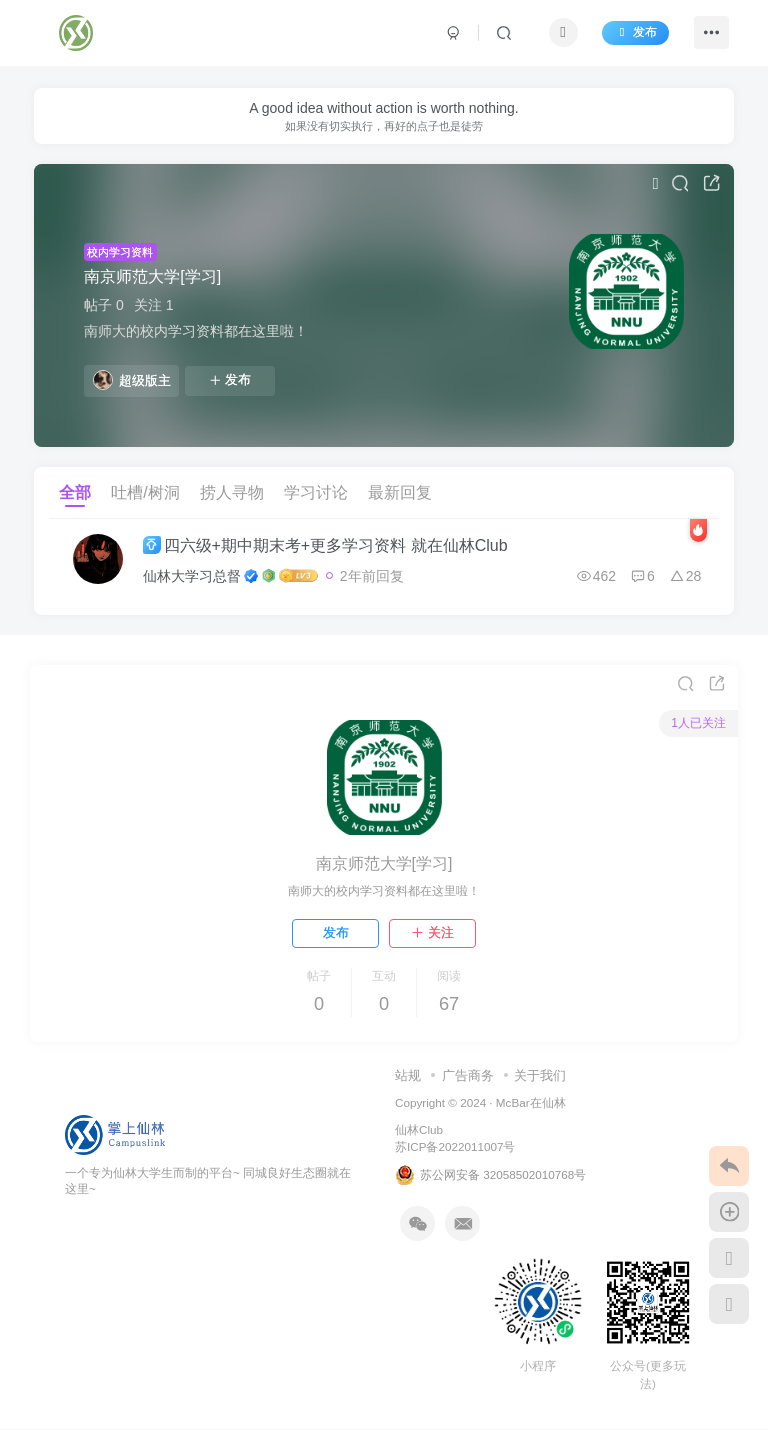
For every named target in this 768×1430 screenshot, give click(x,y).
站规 (408, 1075)
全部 (75, 492)
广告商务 (468, 1075)
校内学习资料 (120, 252)
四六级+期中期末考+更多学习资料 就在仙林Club (327, 546)
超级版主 (132, 380)
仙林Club (419, 1130)
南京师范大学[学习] (152, 276)
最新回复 (400, 492)
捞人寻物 (232, 492)
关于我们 (540, 1075)
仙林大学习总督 (194, 576)
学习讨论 (316, 492)
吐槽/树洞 (145, 492)
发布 (634, 33)
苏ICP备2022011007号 (455, 1146)
